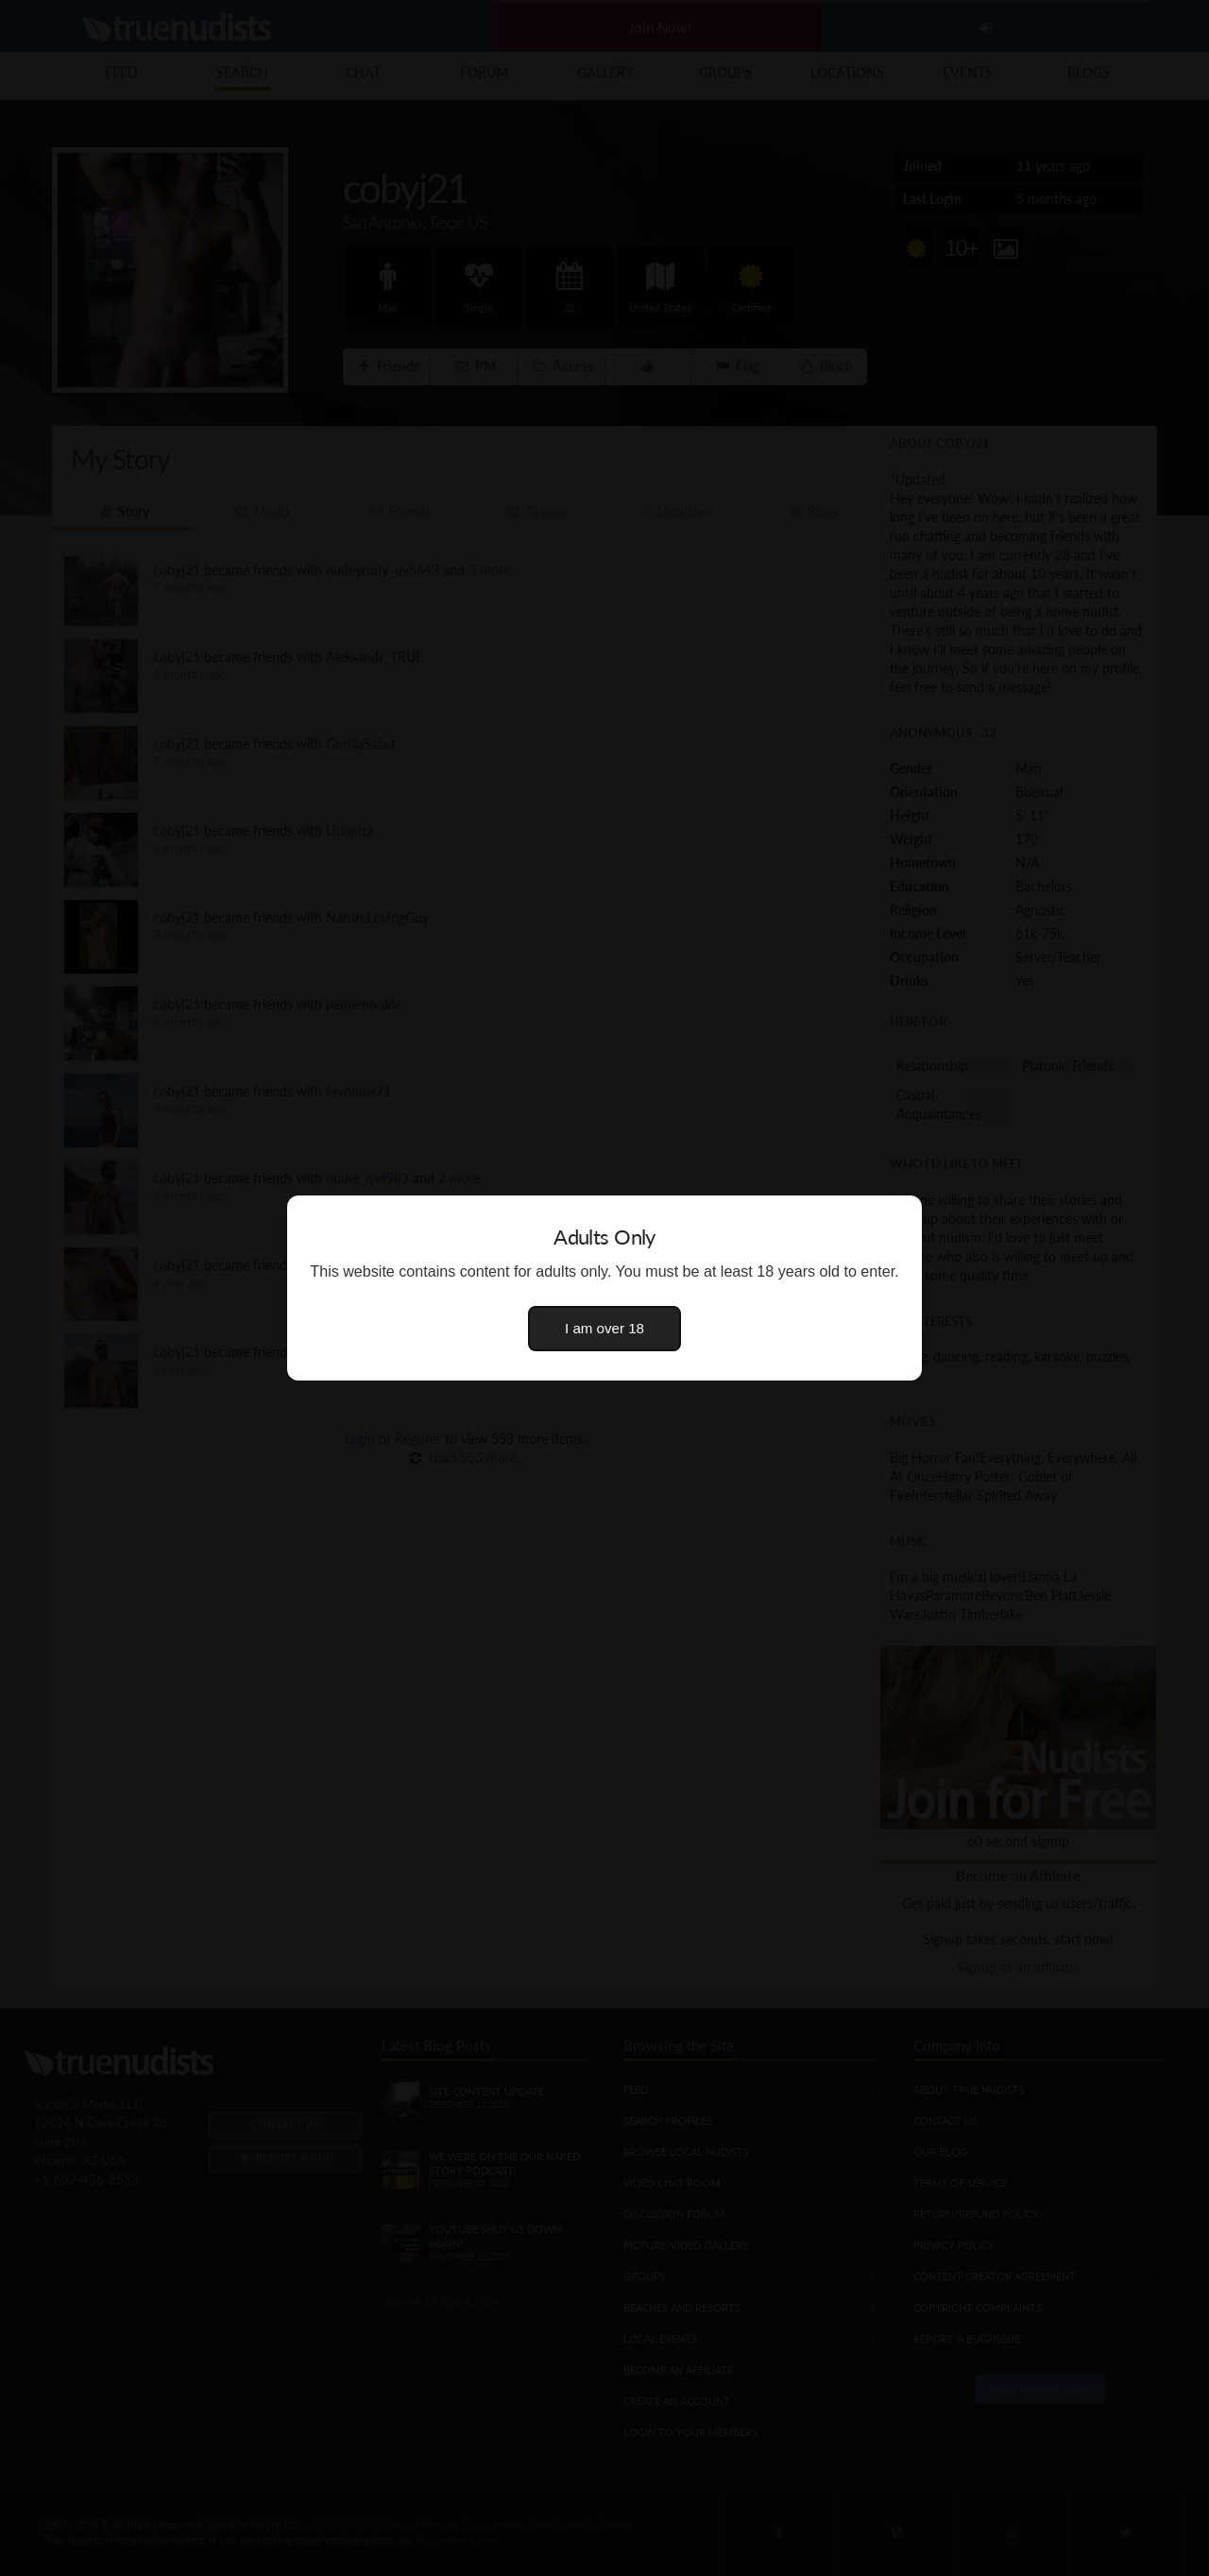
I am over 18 (604, 1328)
